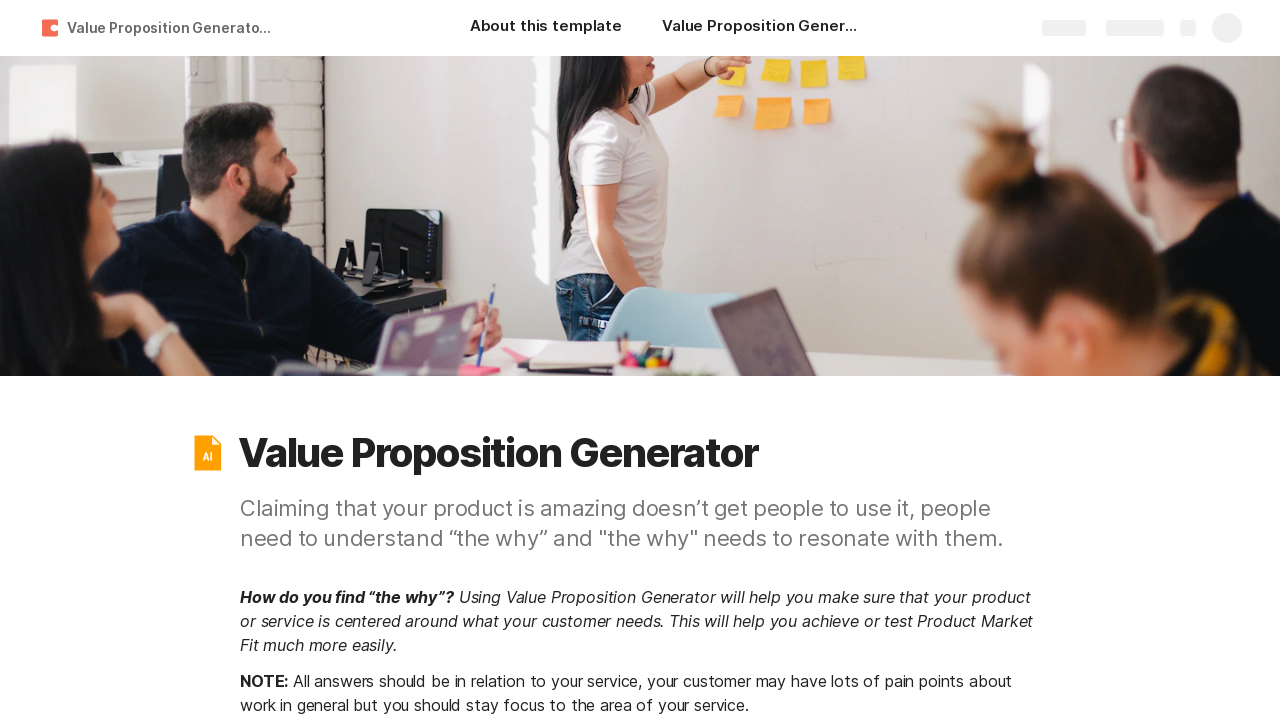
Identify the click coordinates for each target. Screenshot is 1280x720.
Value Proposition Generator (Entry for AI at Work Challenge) (173, 27)
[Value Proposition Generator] (762, 28)
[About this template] (546, 28)
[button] (207, 453)
